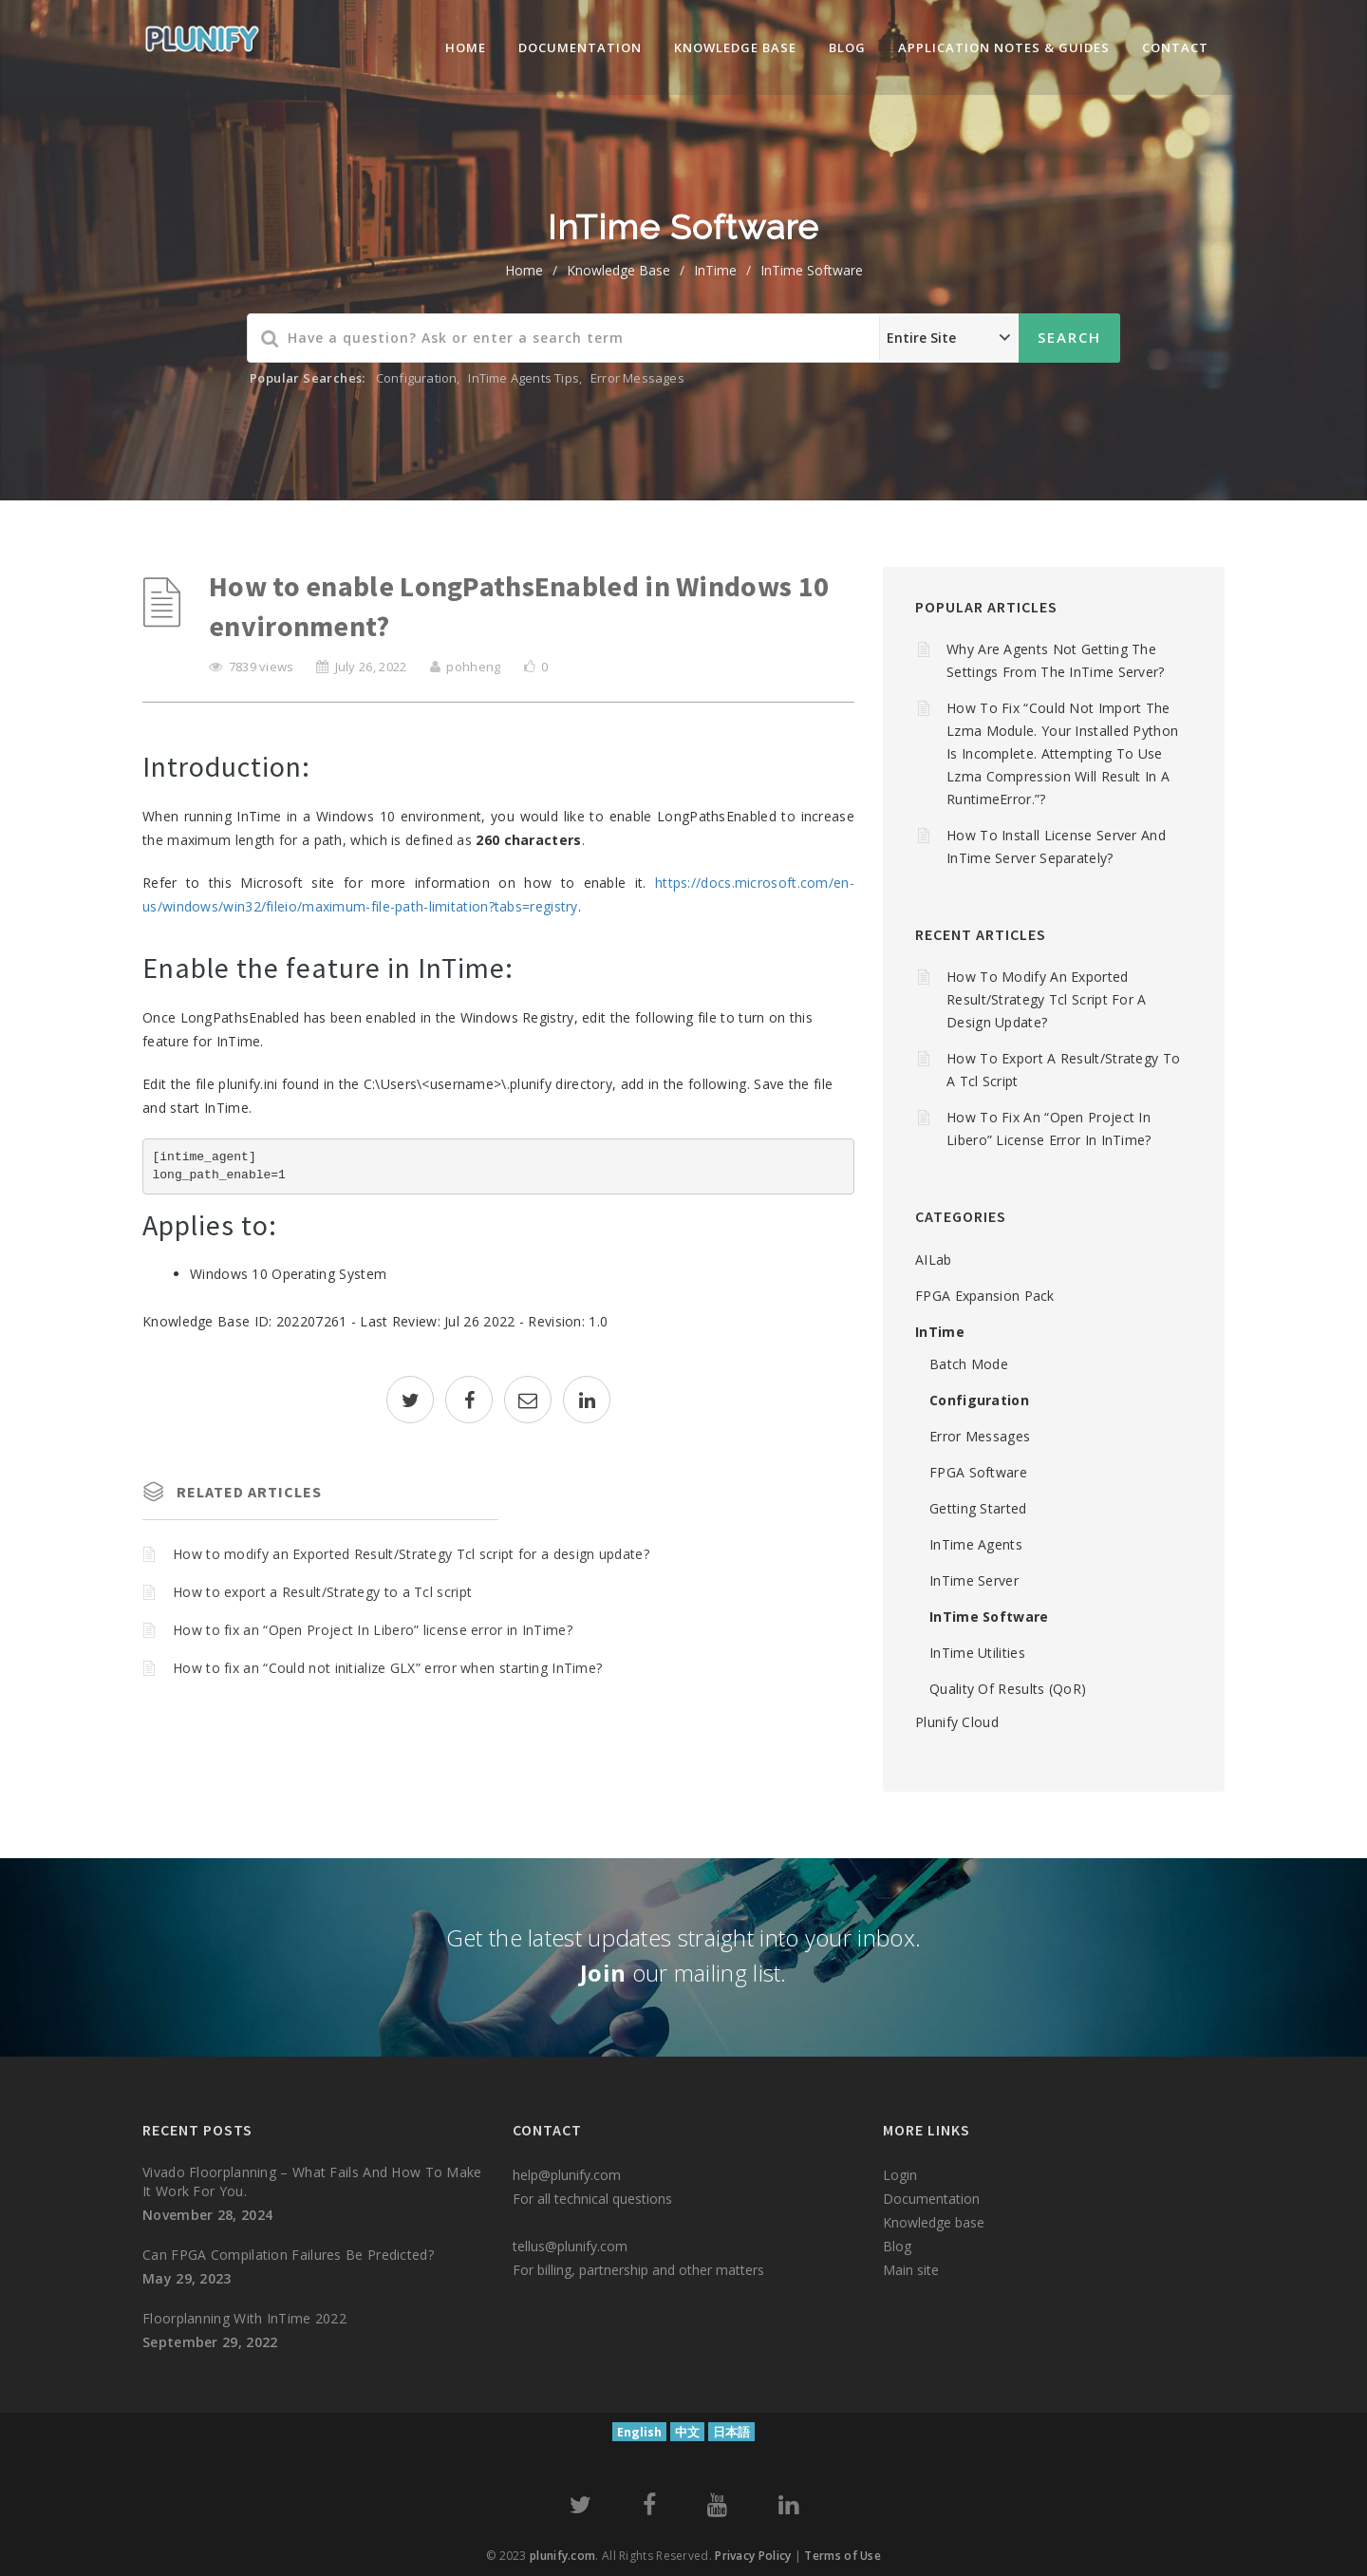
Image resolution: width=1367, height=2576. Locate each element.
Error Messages (637, 377)
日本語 (731, 2432)
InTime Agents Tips (523, 377)
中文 (687, 2432)
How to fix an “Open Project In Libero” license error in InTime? (372, 1630)
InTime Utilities (977, 1653)
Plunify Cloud (957, 1722)
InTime (715, 270)
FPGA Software (978, 1472)
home (524, 270)
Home (465, 47)
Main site (911, 2270)
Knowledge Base (618, 270)
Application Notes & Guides (1004, 47)
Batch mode (968, 1364)
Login (900, 2175)
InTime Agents (975, 1544)
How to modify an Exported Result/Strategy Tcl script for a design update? (411, 1554)
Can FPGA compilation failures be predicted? (288, 2255)
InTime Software (811, 270)
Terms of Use (842, 2556)
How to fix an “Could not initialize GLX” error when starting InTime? (387, 1668)
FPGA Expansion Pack (985, 1296)
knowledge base (735, 47)
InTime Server (974, 1580)
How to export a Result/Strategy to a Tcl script (322, 1592)
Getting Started (978, 1508)
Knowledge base (933, 2222)
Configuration (417, 377)
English (639, 2432)
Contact (1175, 47)
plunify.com (562, 2556)
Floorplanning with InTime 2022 (244, 2318)
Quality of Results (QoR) (1007, 1689)
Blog (847, 47)
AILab (933, 1259)
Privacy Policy (753, 2556)
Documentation (580, 47)
